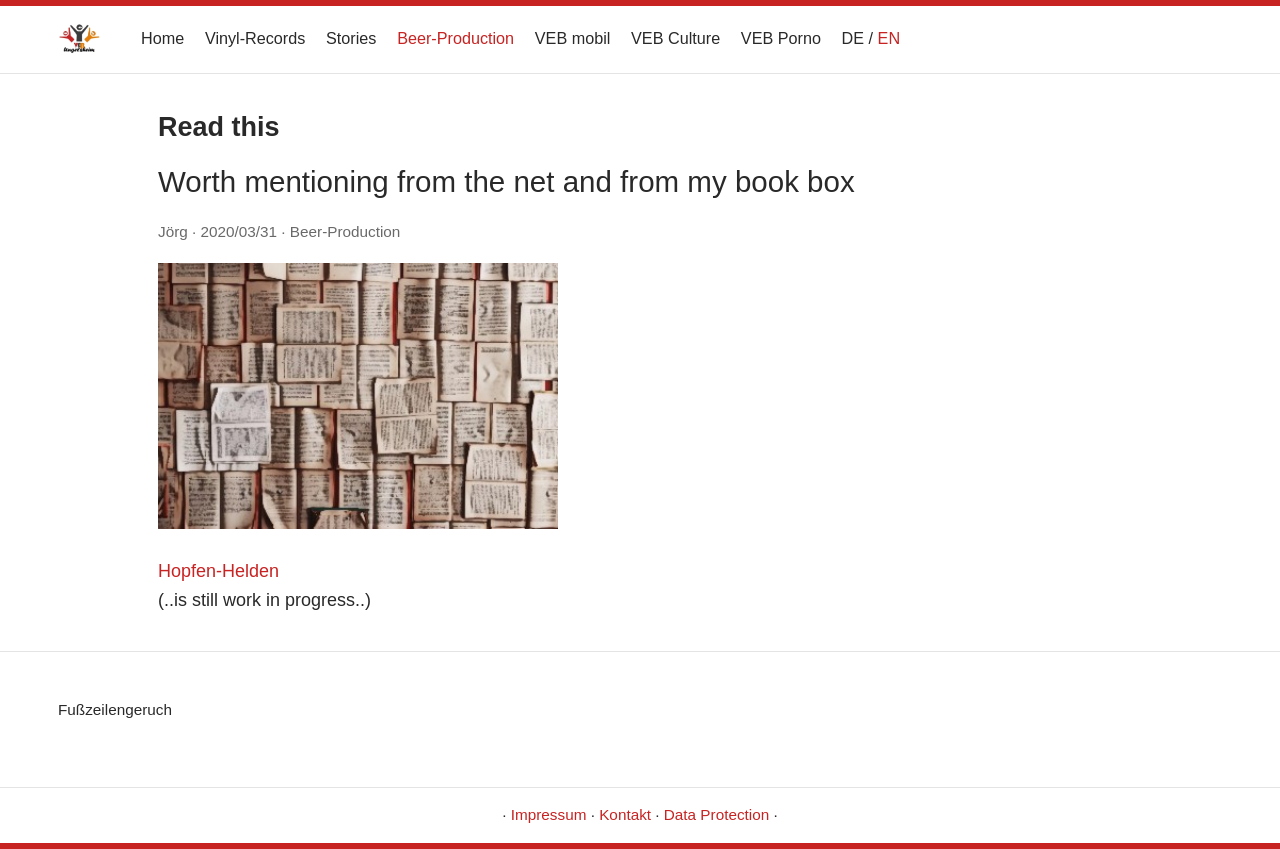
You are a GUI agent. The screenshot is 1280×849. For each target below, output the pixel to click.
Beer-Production (455, 38)
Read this (219, 127)
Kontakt (625, 814)
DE (853, 38)
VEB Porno (781, 38)
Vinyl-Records (255, 38)
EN (889, 38)
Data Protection (716, 814)
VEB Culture (675, 38)
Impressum (549, 814)
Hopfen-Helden (218, 571)
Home (162, 38)
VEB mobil (573, 38)
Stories (351, 38)
